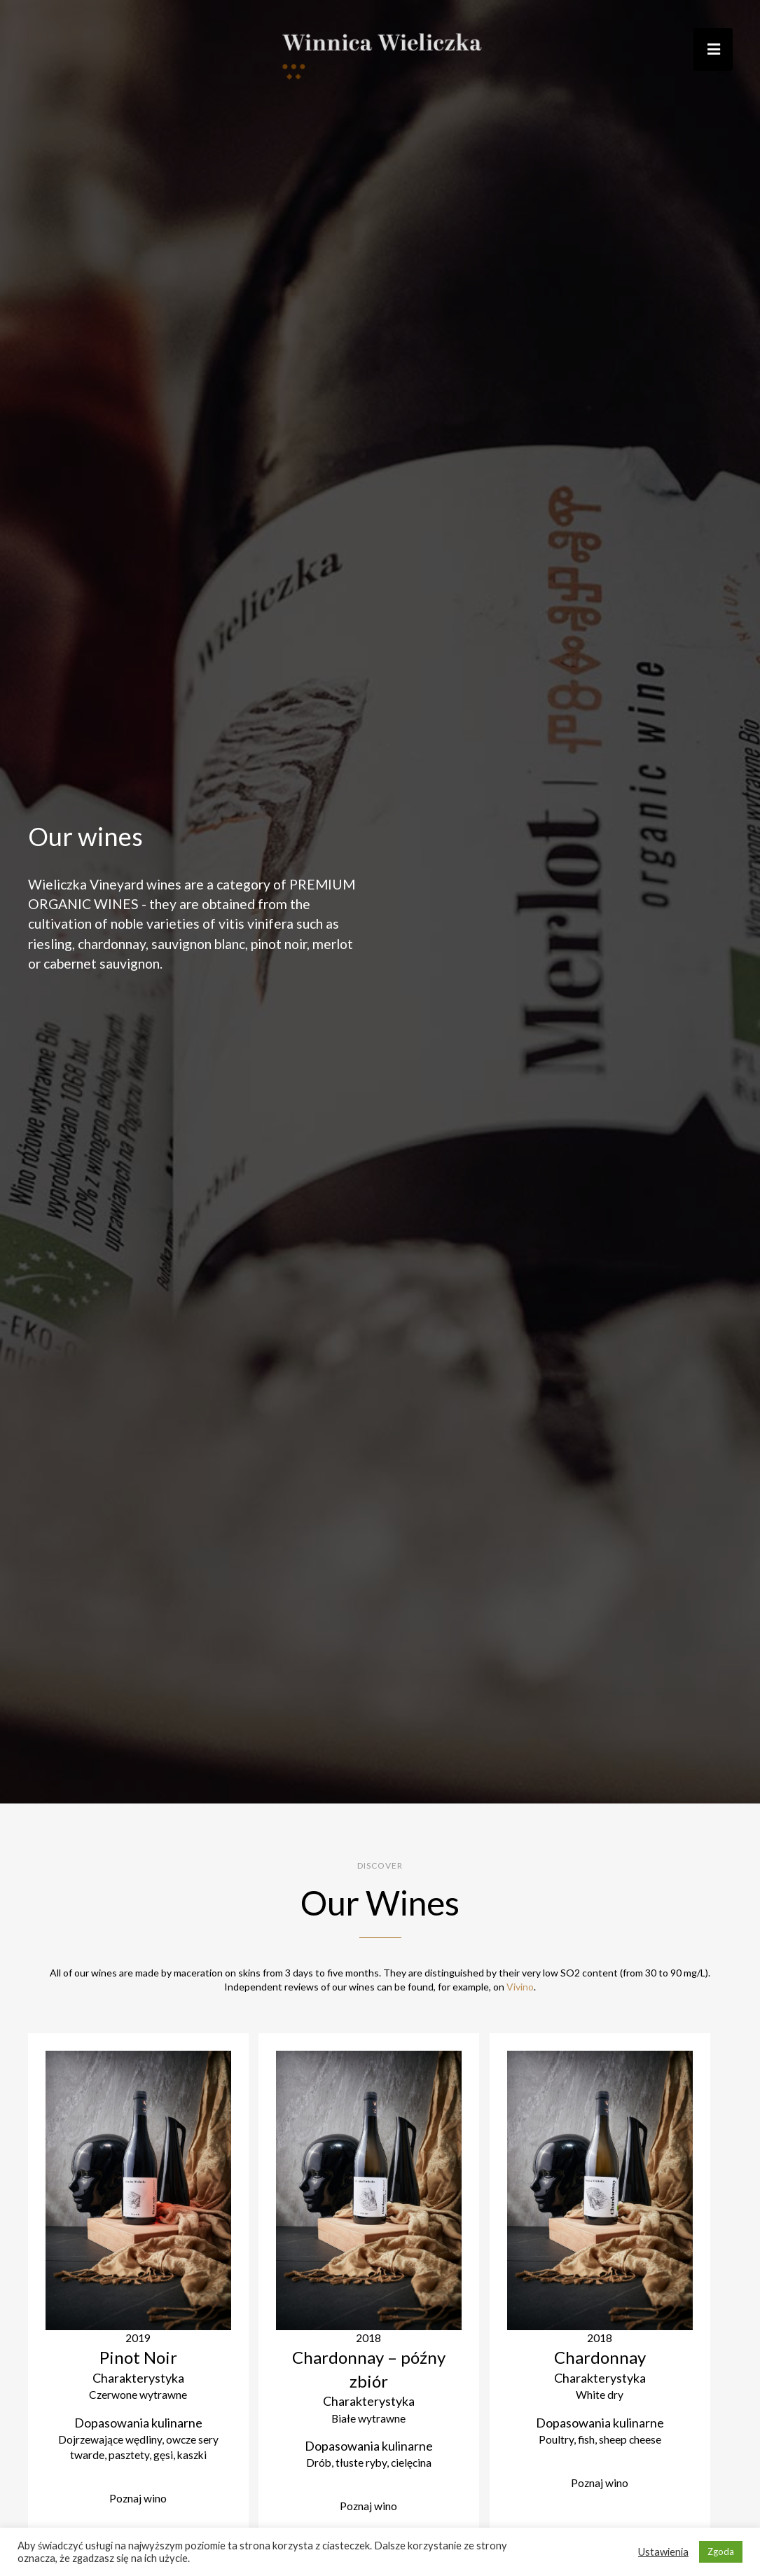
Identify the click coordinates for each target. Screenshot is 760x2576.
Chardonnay (600, 2358)
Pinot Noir (138, 2358)
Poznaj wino (138, 2500)
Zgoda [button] (720, 2551)
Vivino (520, 1987)
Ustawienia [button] (663, 2552)
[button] (712, 49)
